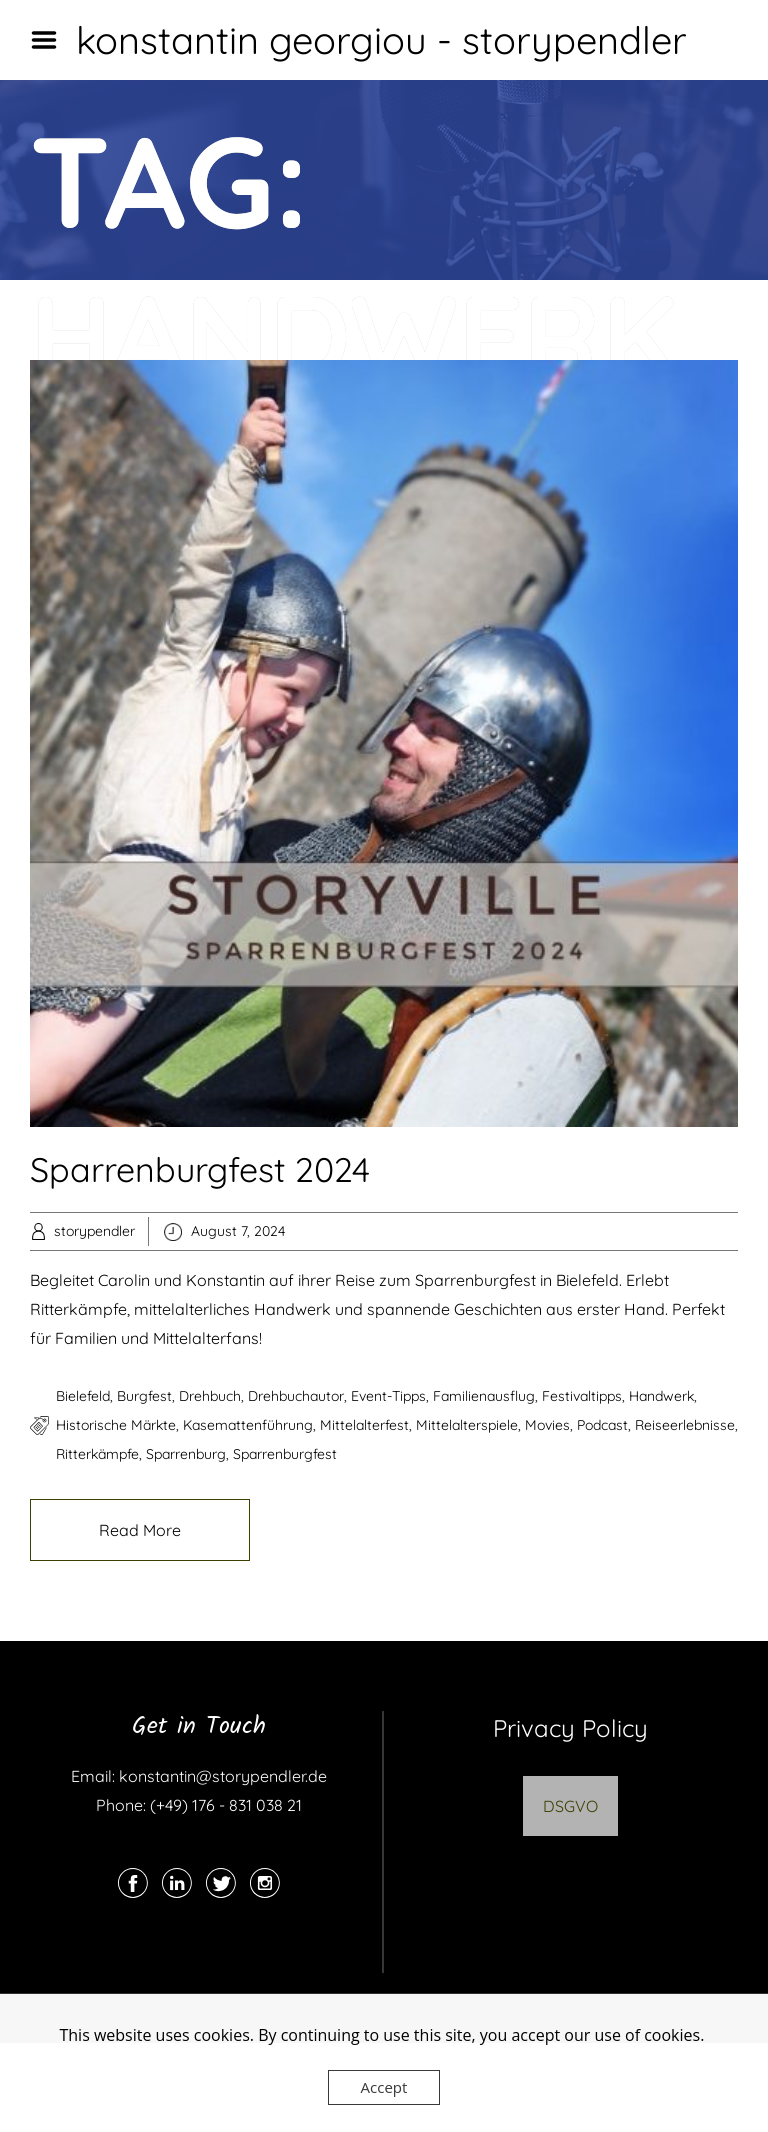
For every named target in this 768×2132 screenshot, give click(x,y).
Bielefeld (83, 1396)
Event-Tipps (388, 1396)
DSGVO (570, 1806)
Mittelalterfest (364, 1425)
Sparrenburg (186, 1454)
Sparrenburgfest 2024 (200, 1169)
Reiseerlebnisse (685, 1425)
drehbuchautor (296, 1396)
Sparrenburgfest (285, 1454)
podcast (602, 1425)
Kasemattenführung (248, 1425)
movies (547, 1425)
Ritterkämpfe (97, 1454)
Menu (51, 40)
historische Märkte (116, 1425)
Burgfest (144, 1396)
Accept (384, 2087)
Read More (140, 1530)
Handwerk (661, 1396)
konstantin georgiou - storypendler (381, 40)
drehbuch (210, 1396)
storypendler (94, 1231)
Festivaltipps (582, 1396)
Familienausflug (484, 1396)
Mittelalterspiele (467, 1425)
